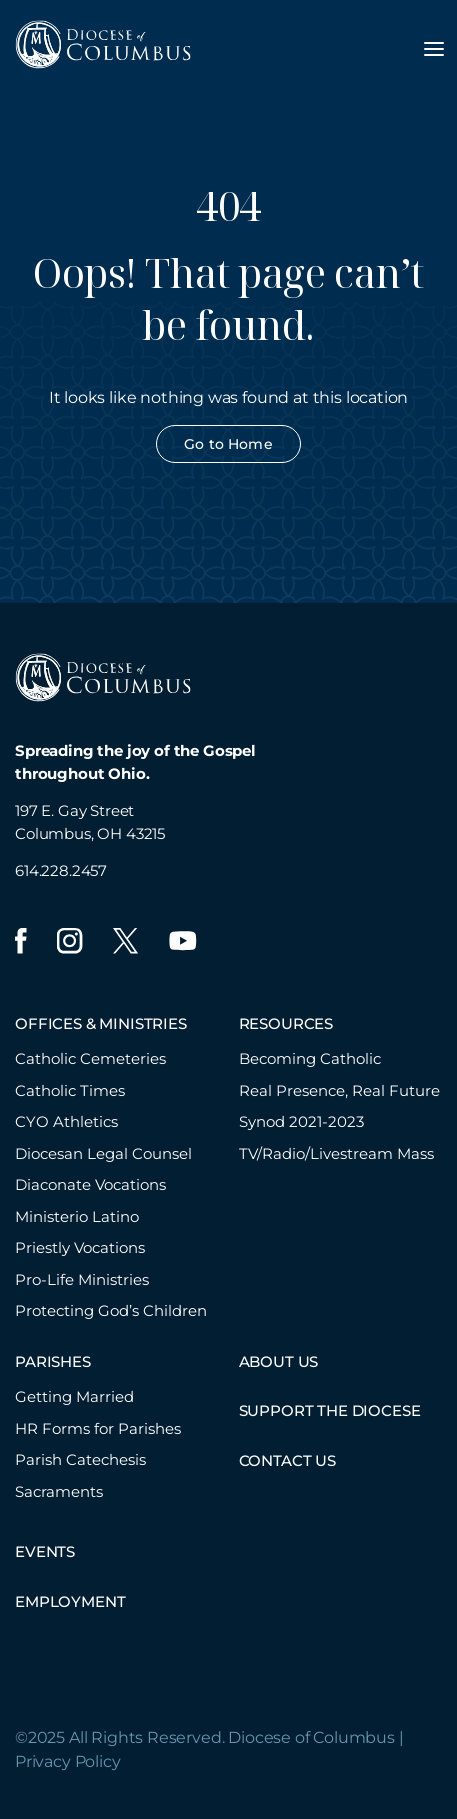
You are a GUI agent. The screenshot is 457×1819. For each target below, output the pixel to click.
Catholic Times (70, 1090)
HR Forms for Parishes (98, 1428)
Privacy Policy (68, 1761)
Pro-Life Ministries (82, 1279)
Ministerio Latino (77, 1216)
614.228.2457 (61, 870)
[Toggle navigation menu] (434, 49)
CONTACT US (287, 1460)
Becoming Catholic (310, 1058)
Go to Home (228, 444)
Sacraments (59, 1491)
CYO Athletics (66, 1121)
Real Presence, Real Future (339, 1090)
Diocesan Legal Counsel (103, 1153)
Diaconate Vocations (90, 1184)
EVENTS (45, 1551)
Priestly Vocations (80, 1247)
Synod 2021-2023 (301, 1121)
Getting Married (74, 1396)
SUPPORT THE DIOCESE (330, 1410)
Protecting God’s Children (111, 1310)
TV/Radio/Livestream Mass (336, 1153)
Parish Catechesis (80, 1459)
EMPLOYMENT (70, 1601)
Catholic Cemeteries (90, 1058)
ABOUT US (279, 1361)
